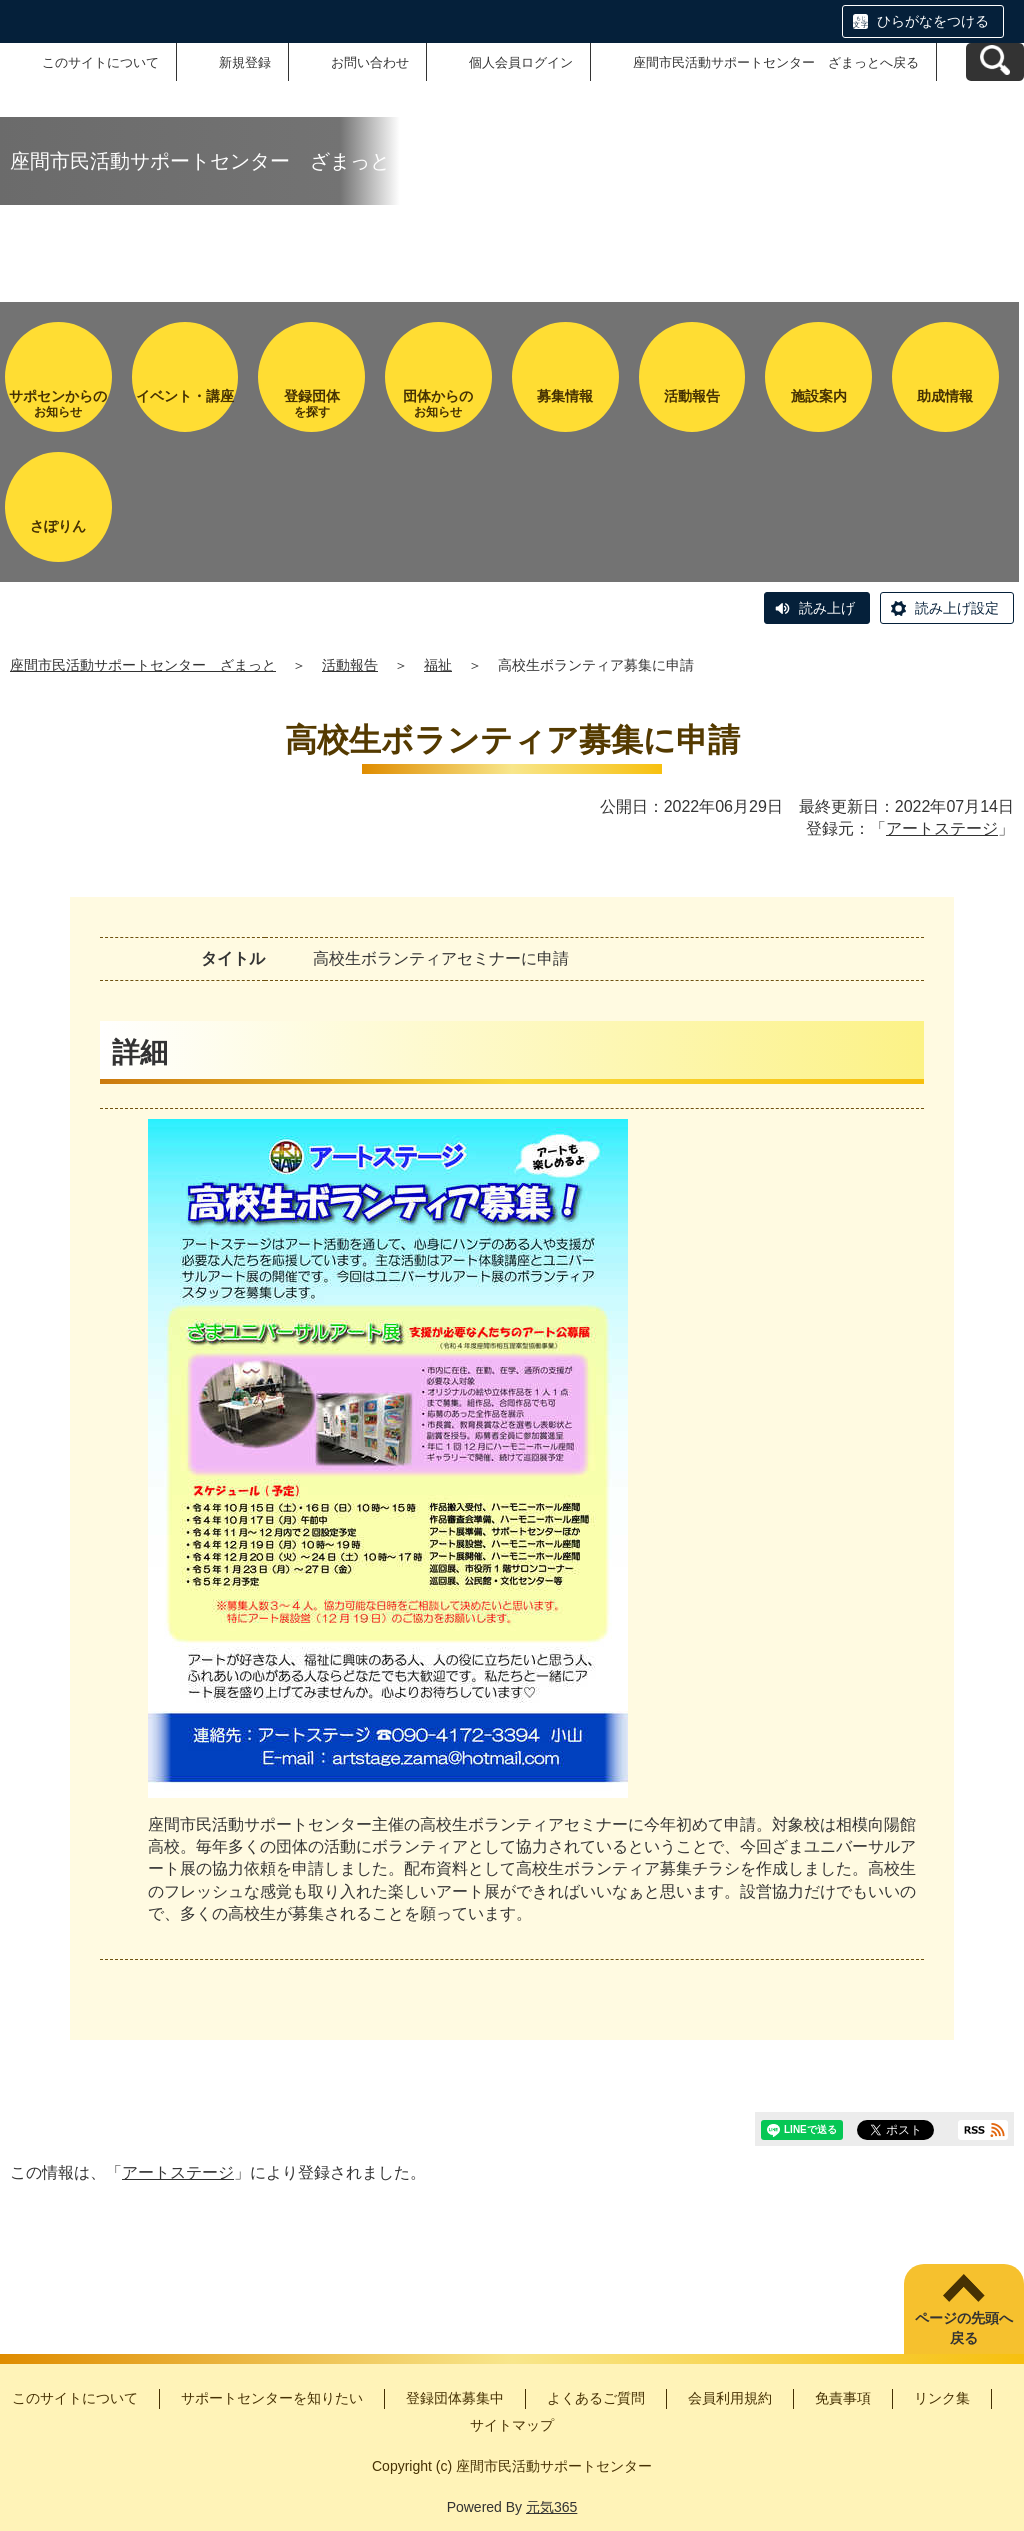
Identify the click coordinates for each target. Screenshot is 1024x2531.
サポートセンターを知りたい (272, 2398)
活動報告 (350, 665)
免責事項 (843, 2398)
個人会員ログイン (521, 62)
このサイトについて (100, 62)
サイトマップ (512, 2425)
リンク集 (942, 2398)
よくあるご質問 (596, 2398)
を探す (311, 403)
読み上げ (827, 608)
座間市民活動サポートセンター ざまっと (143, 665)
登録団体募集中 (455, 2398)
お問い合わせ (370, 62)
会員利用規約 (730, 2398)
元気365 (551, 2507)
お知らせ (58, 403)
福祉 (438, 665)
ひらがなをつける (933, 21)
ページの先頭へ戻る (964, 2328)
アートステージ (942, 828)
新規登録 (245, 62)
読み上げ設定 (957, 608)
